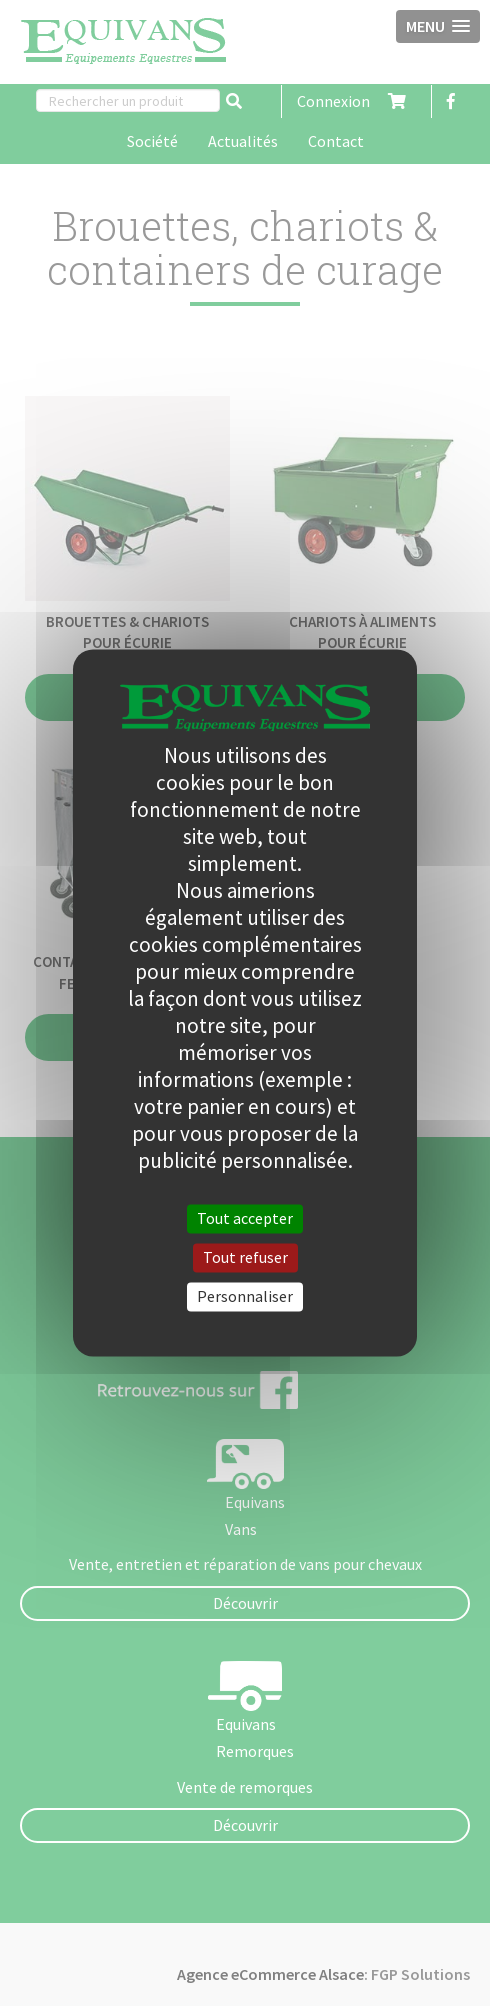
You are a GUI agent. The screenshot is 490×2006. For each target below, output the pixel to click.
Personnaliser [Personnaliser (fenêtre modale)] (245, 1296)
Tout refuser (245, 1257)
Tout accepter (245, 1218)
